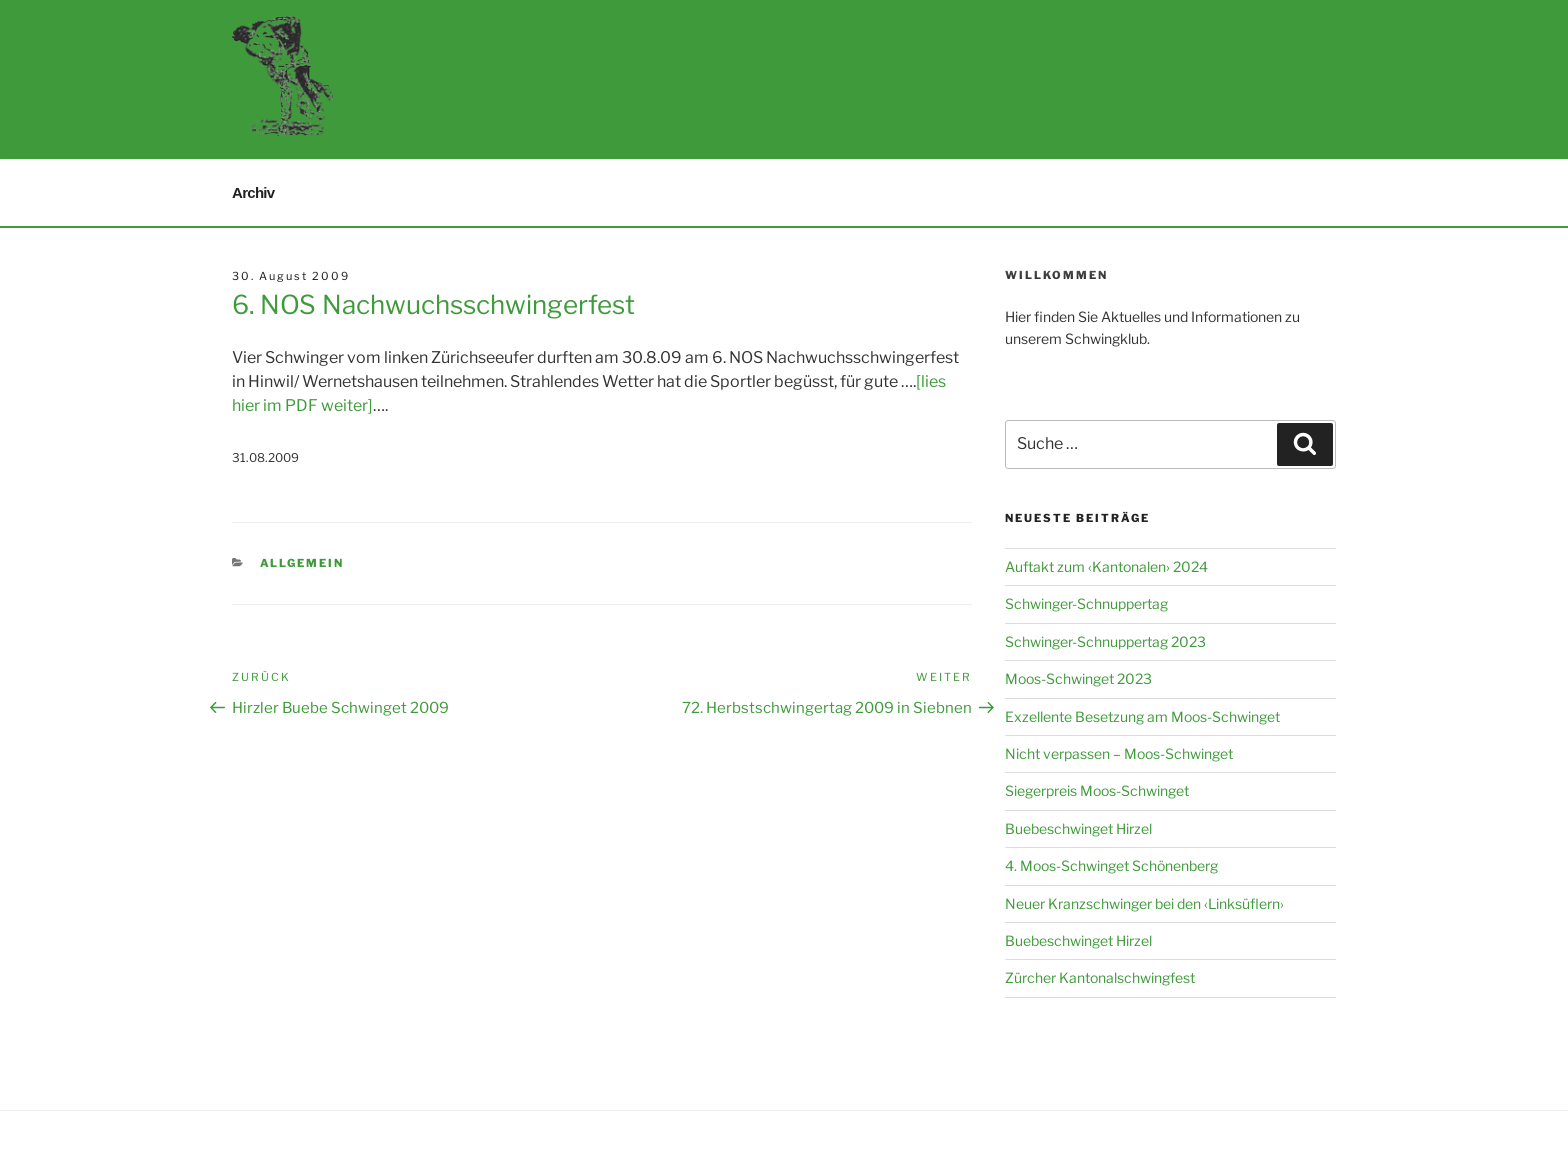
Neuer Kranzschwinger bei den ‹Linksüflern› (1144, 903)
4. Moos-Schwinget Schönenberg (1111, 865)
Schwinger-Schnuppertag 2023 (1105, 641)
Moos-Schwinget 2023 (1078, 678)
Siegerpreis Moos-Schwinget (1097, 790)
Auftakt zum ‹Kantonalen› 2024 (1106, 566)
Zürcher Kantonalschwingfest (1100, 977)
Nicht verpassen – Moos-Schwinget (1119, 753)
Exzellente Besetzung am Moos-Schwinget (1142, 716)
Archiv (253, 192)
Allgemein (302, 563)
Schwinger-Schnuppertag (1086, 603)
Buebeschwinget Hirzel (1078, 828)
